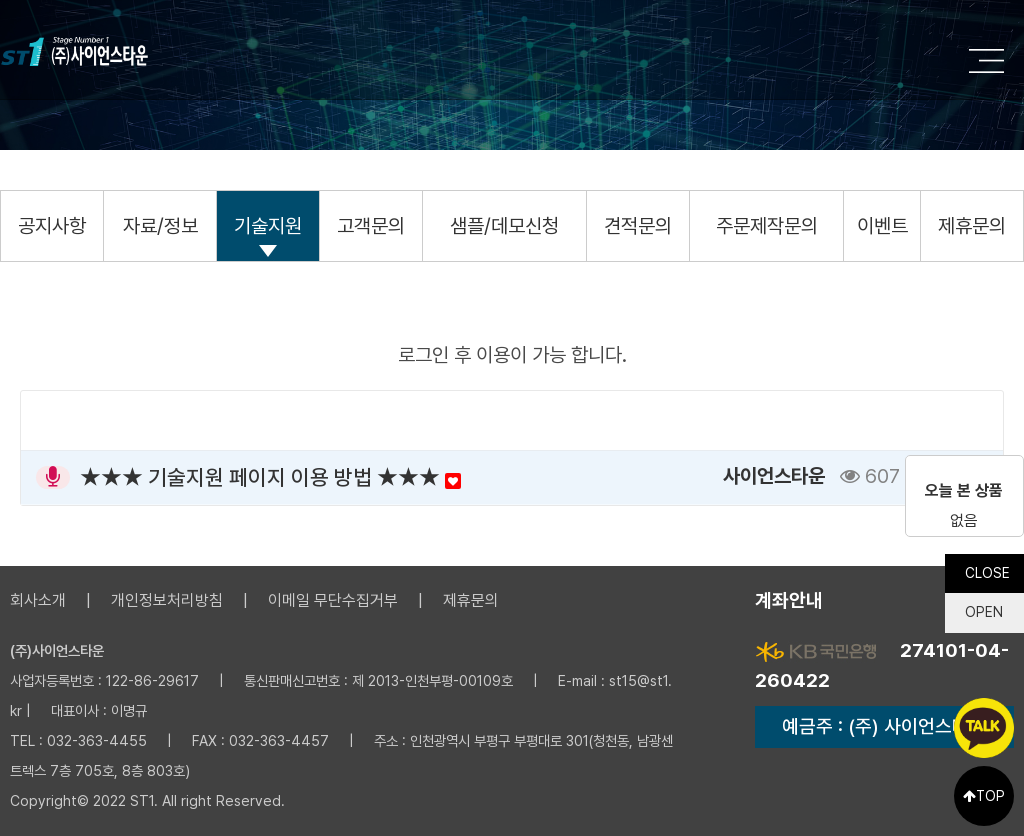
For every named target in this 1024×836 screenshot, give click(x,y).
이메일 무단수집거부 (333, 600)
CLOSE (986, 566)
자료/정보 (160, 226)
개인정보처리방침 (167, 600)
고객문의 (371, 226)
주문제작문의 (767, 226)
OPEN (983, 606)
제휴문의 (972, 226)
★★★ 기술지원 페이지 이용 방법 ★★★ (270, 477)
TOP (984, 796)
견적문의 (638, 226)
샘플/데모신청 (504, 226)
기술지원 (268, 226)
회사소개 (38, 600)
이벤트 (882, 226)
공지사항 (52, 226)
